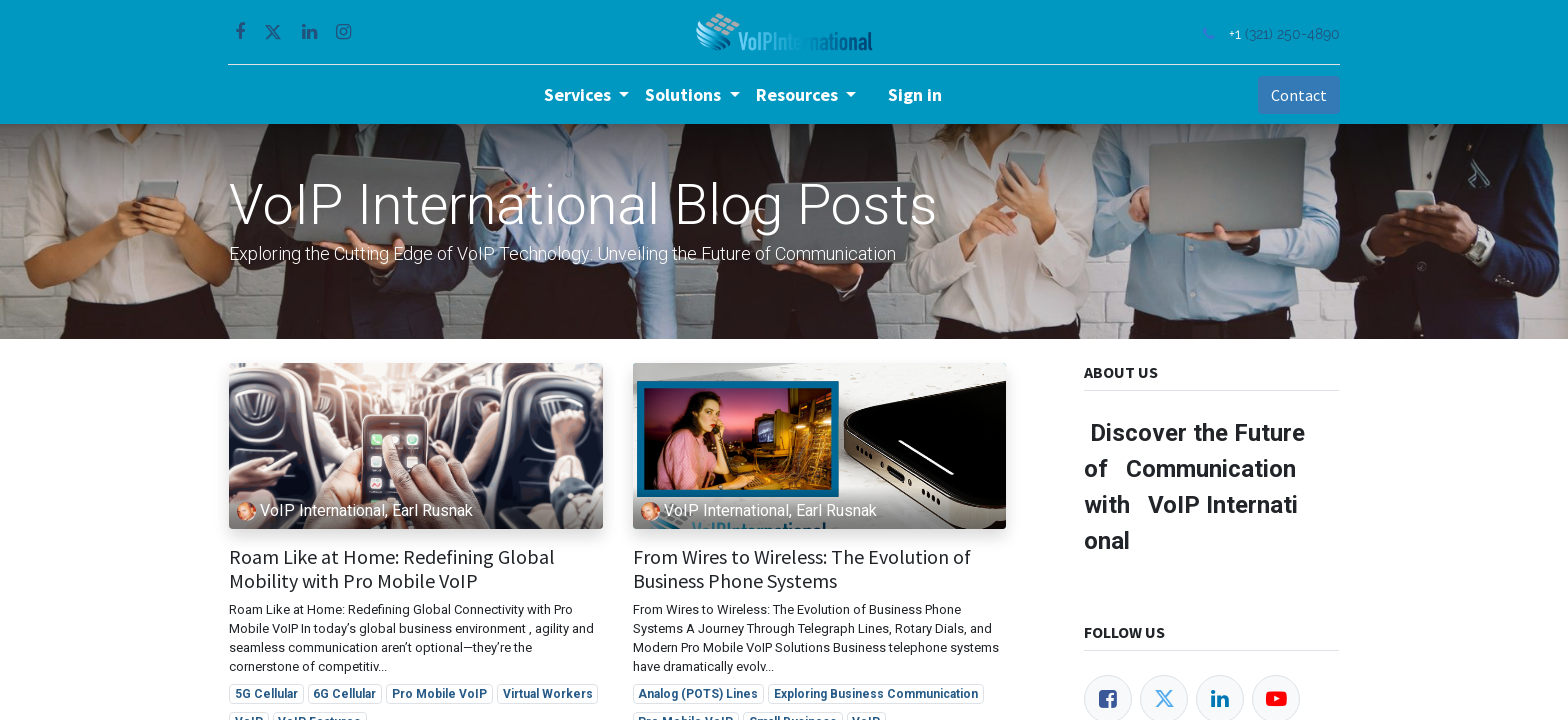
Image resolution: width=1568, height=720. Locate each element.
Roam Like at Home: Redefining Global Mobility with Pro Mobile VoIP (392, 569)
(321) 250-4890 (1291, 33)
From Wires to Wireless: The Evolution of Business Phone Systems (802, 569)
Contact (1298, 95)
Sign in (915, 94)
